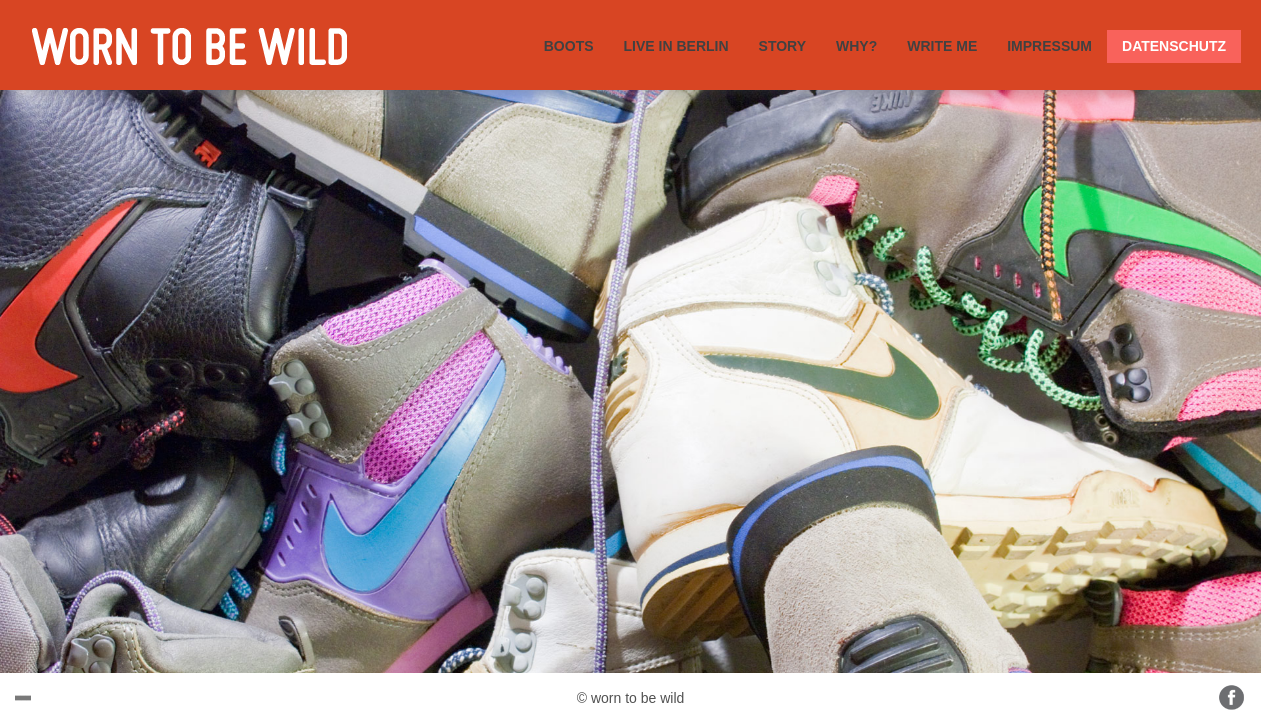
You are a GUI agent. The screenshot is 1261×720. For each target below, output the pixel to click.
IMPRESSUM (1049, 46)
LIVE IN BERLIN (676, 46)
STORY (782, 46)
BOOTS (569, 46)
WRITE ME (942, 46)
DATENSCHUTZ (1174, 46)
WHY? (856, 46)
